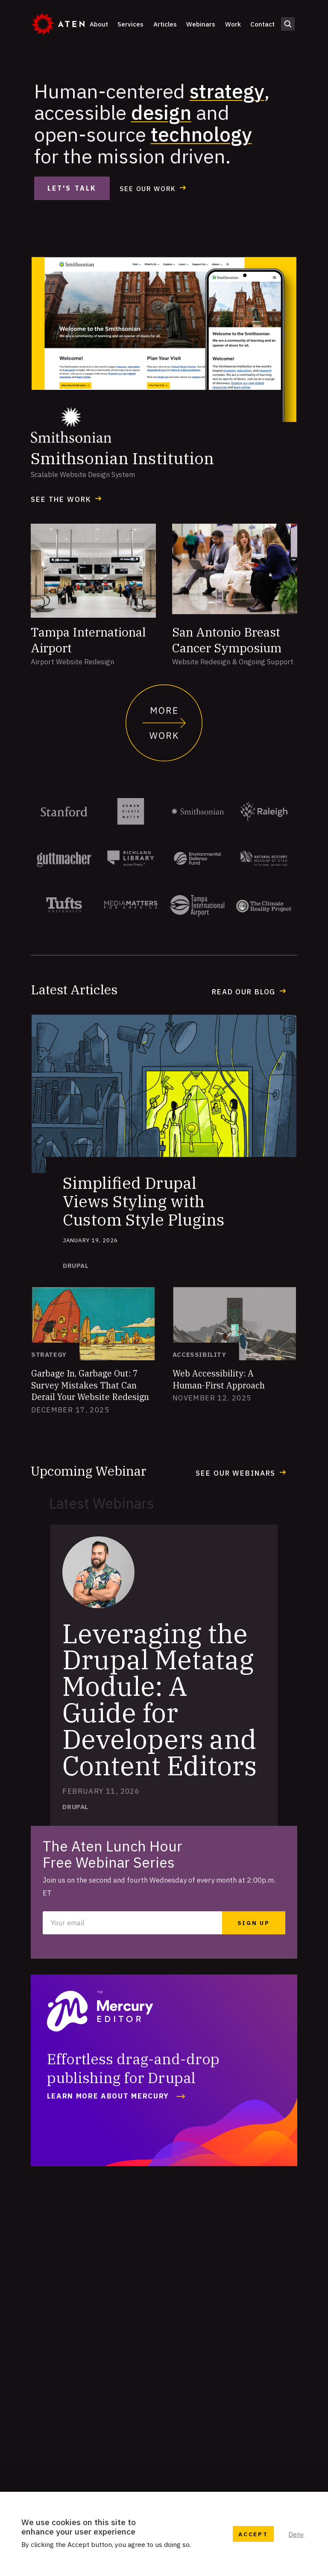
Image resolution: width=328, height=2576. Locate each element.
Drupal (76, 1266)
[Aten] (58, 24)
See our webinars (235, 1473)
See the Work (61, 499)
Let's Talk (72, 188)
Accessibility (199, 1354)
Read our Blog (243, 991)
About (99, 24)
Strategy (49, 1354)
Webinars (200, 24)
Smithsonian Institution (122, 458)
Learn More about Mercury (108, 2096)
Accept (253, 2534)
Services (130, 24)
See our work (148, 188)
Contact (262, 24)
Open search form (287, 24)
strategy (227, 91)
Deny (296, 2534)
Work (233, 24)
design (161, 112)
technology (201, 134)
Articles (165, 24)
